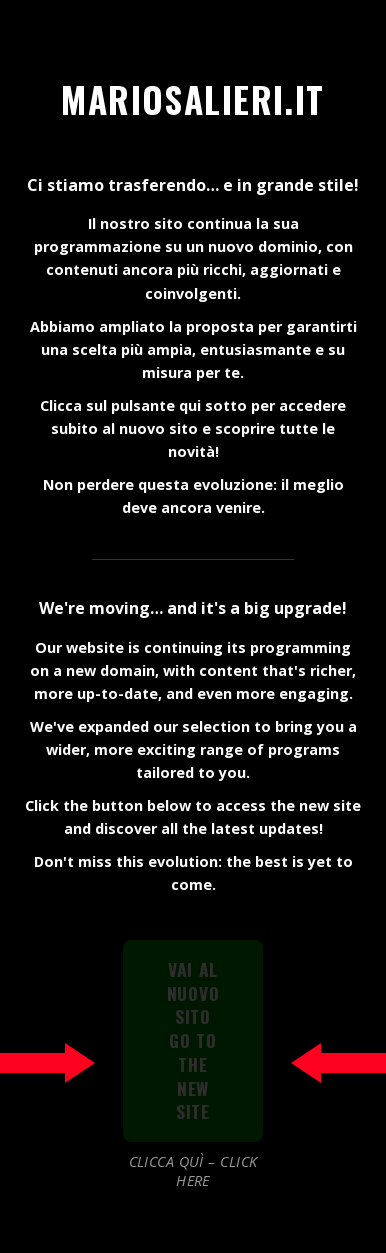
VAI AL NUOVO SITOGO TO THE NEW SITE (193, 1040)
